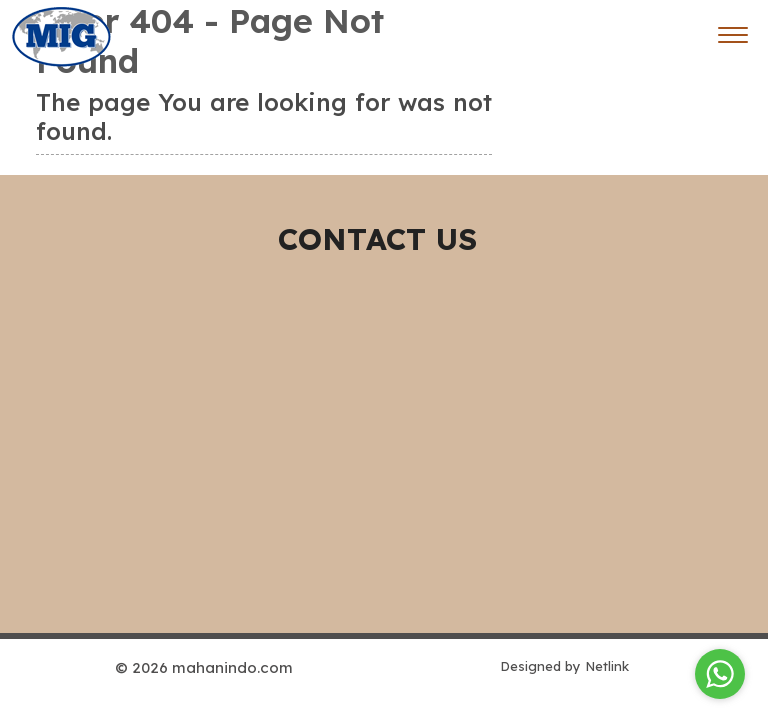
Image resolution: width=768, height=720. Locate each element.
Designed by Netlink (564, 666)
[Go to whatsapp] (720, 674)
